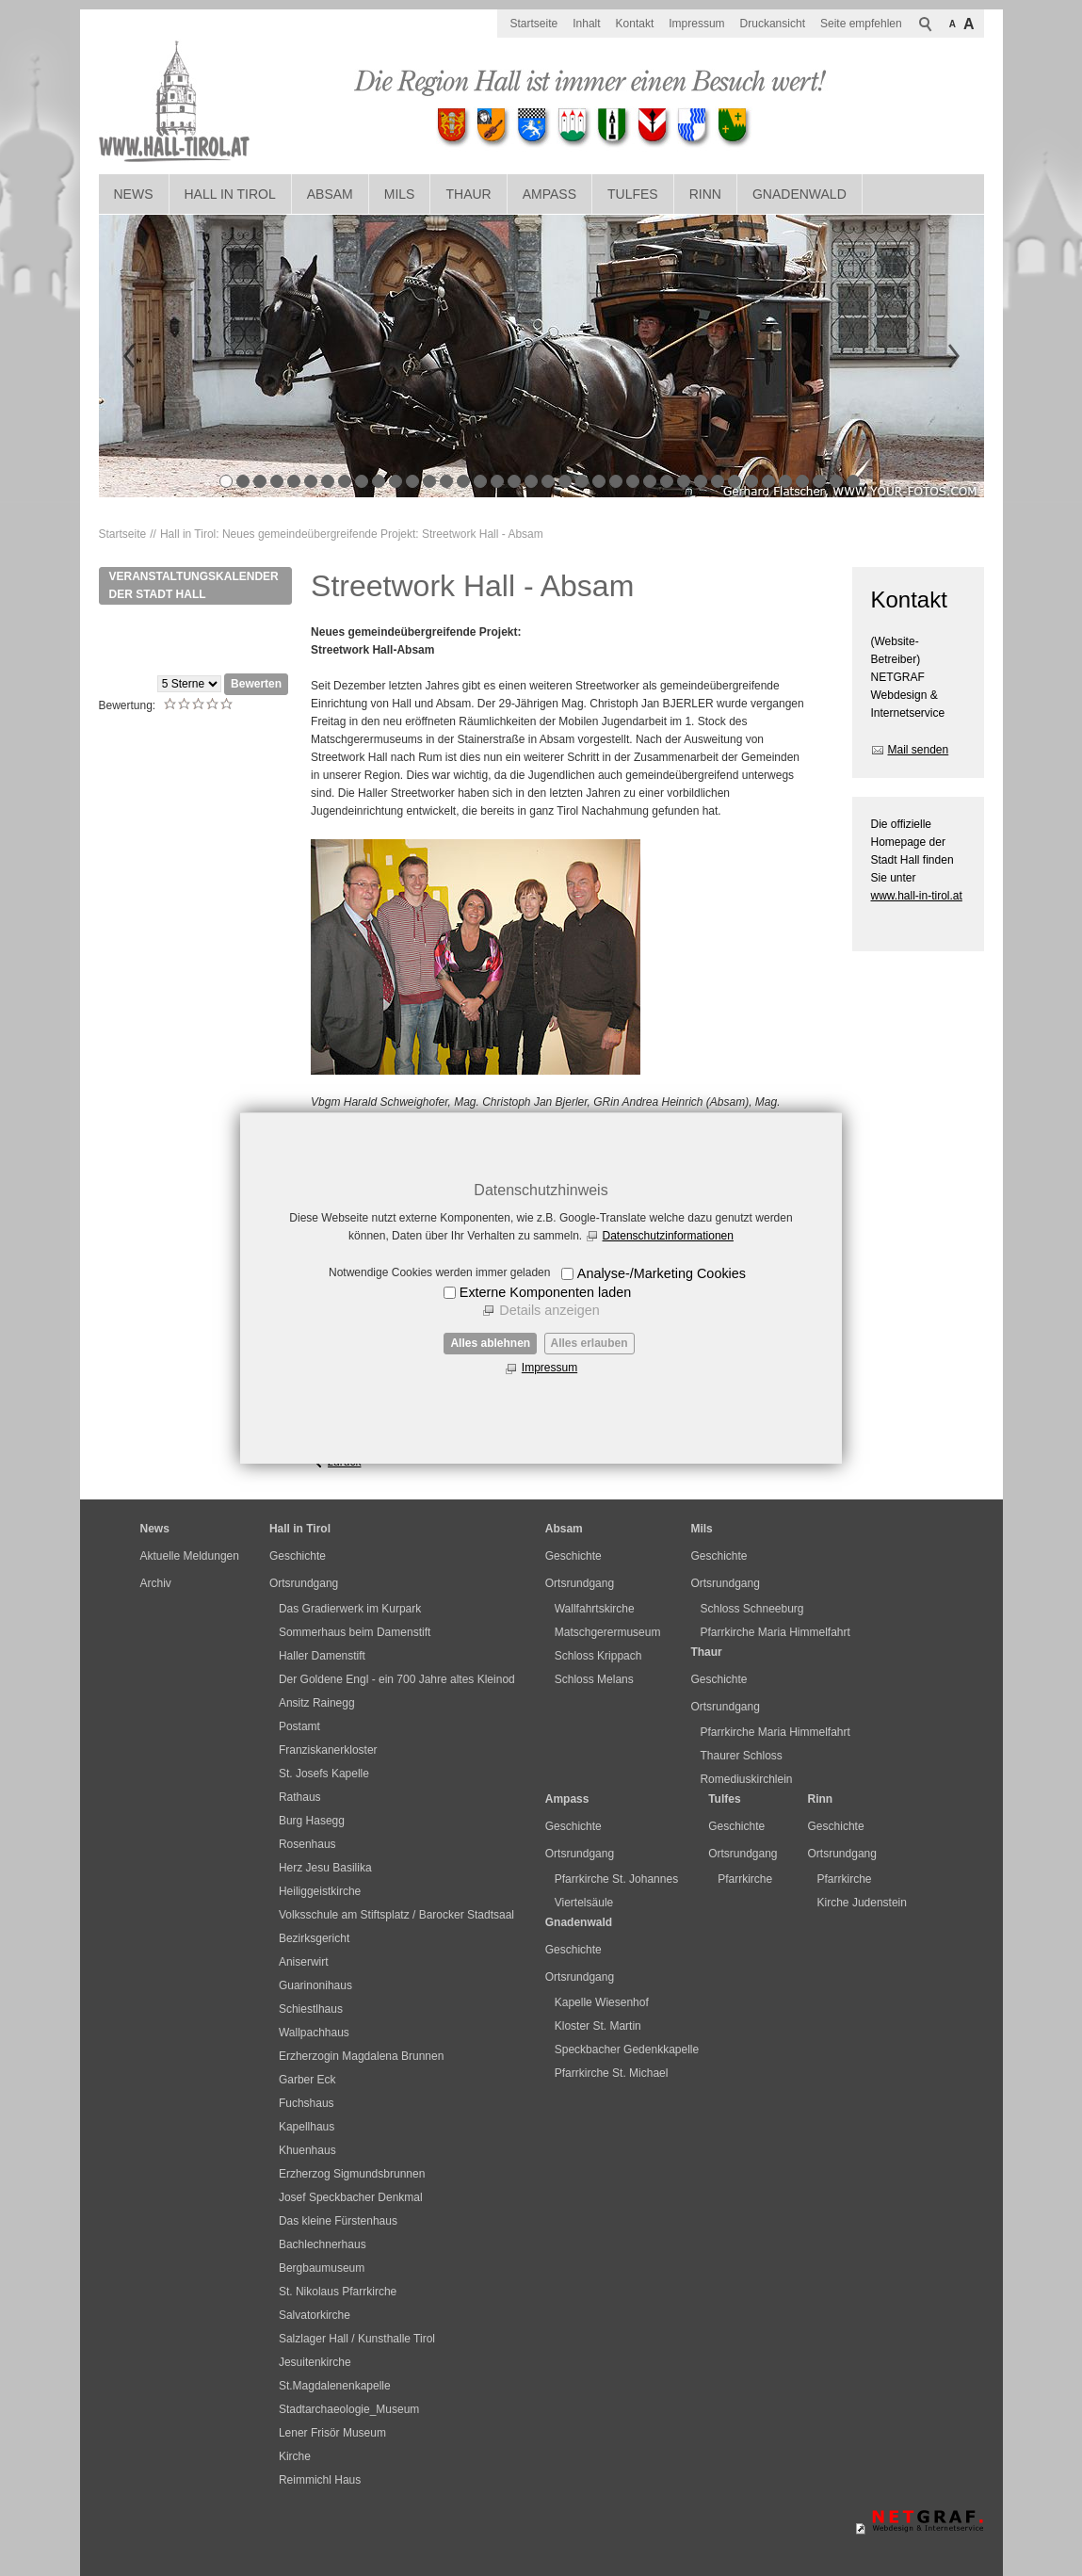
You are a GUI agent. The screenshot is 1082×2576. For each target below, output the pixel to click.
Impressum (549, 1367)
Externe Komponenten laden (545, 1292)
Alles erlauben (589, 1343)
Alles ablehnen (490, 1343)
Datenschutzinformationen (668, 1235)
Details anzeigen (549, 1310)
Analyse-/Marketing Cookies (661, 1273)
